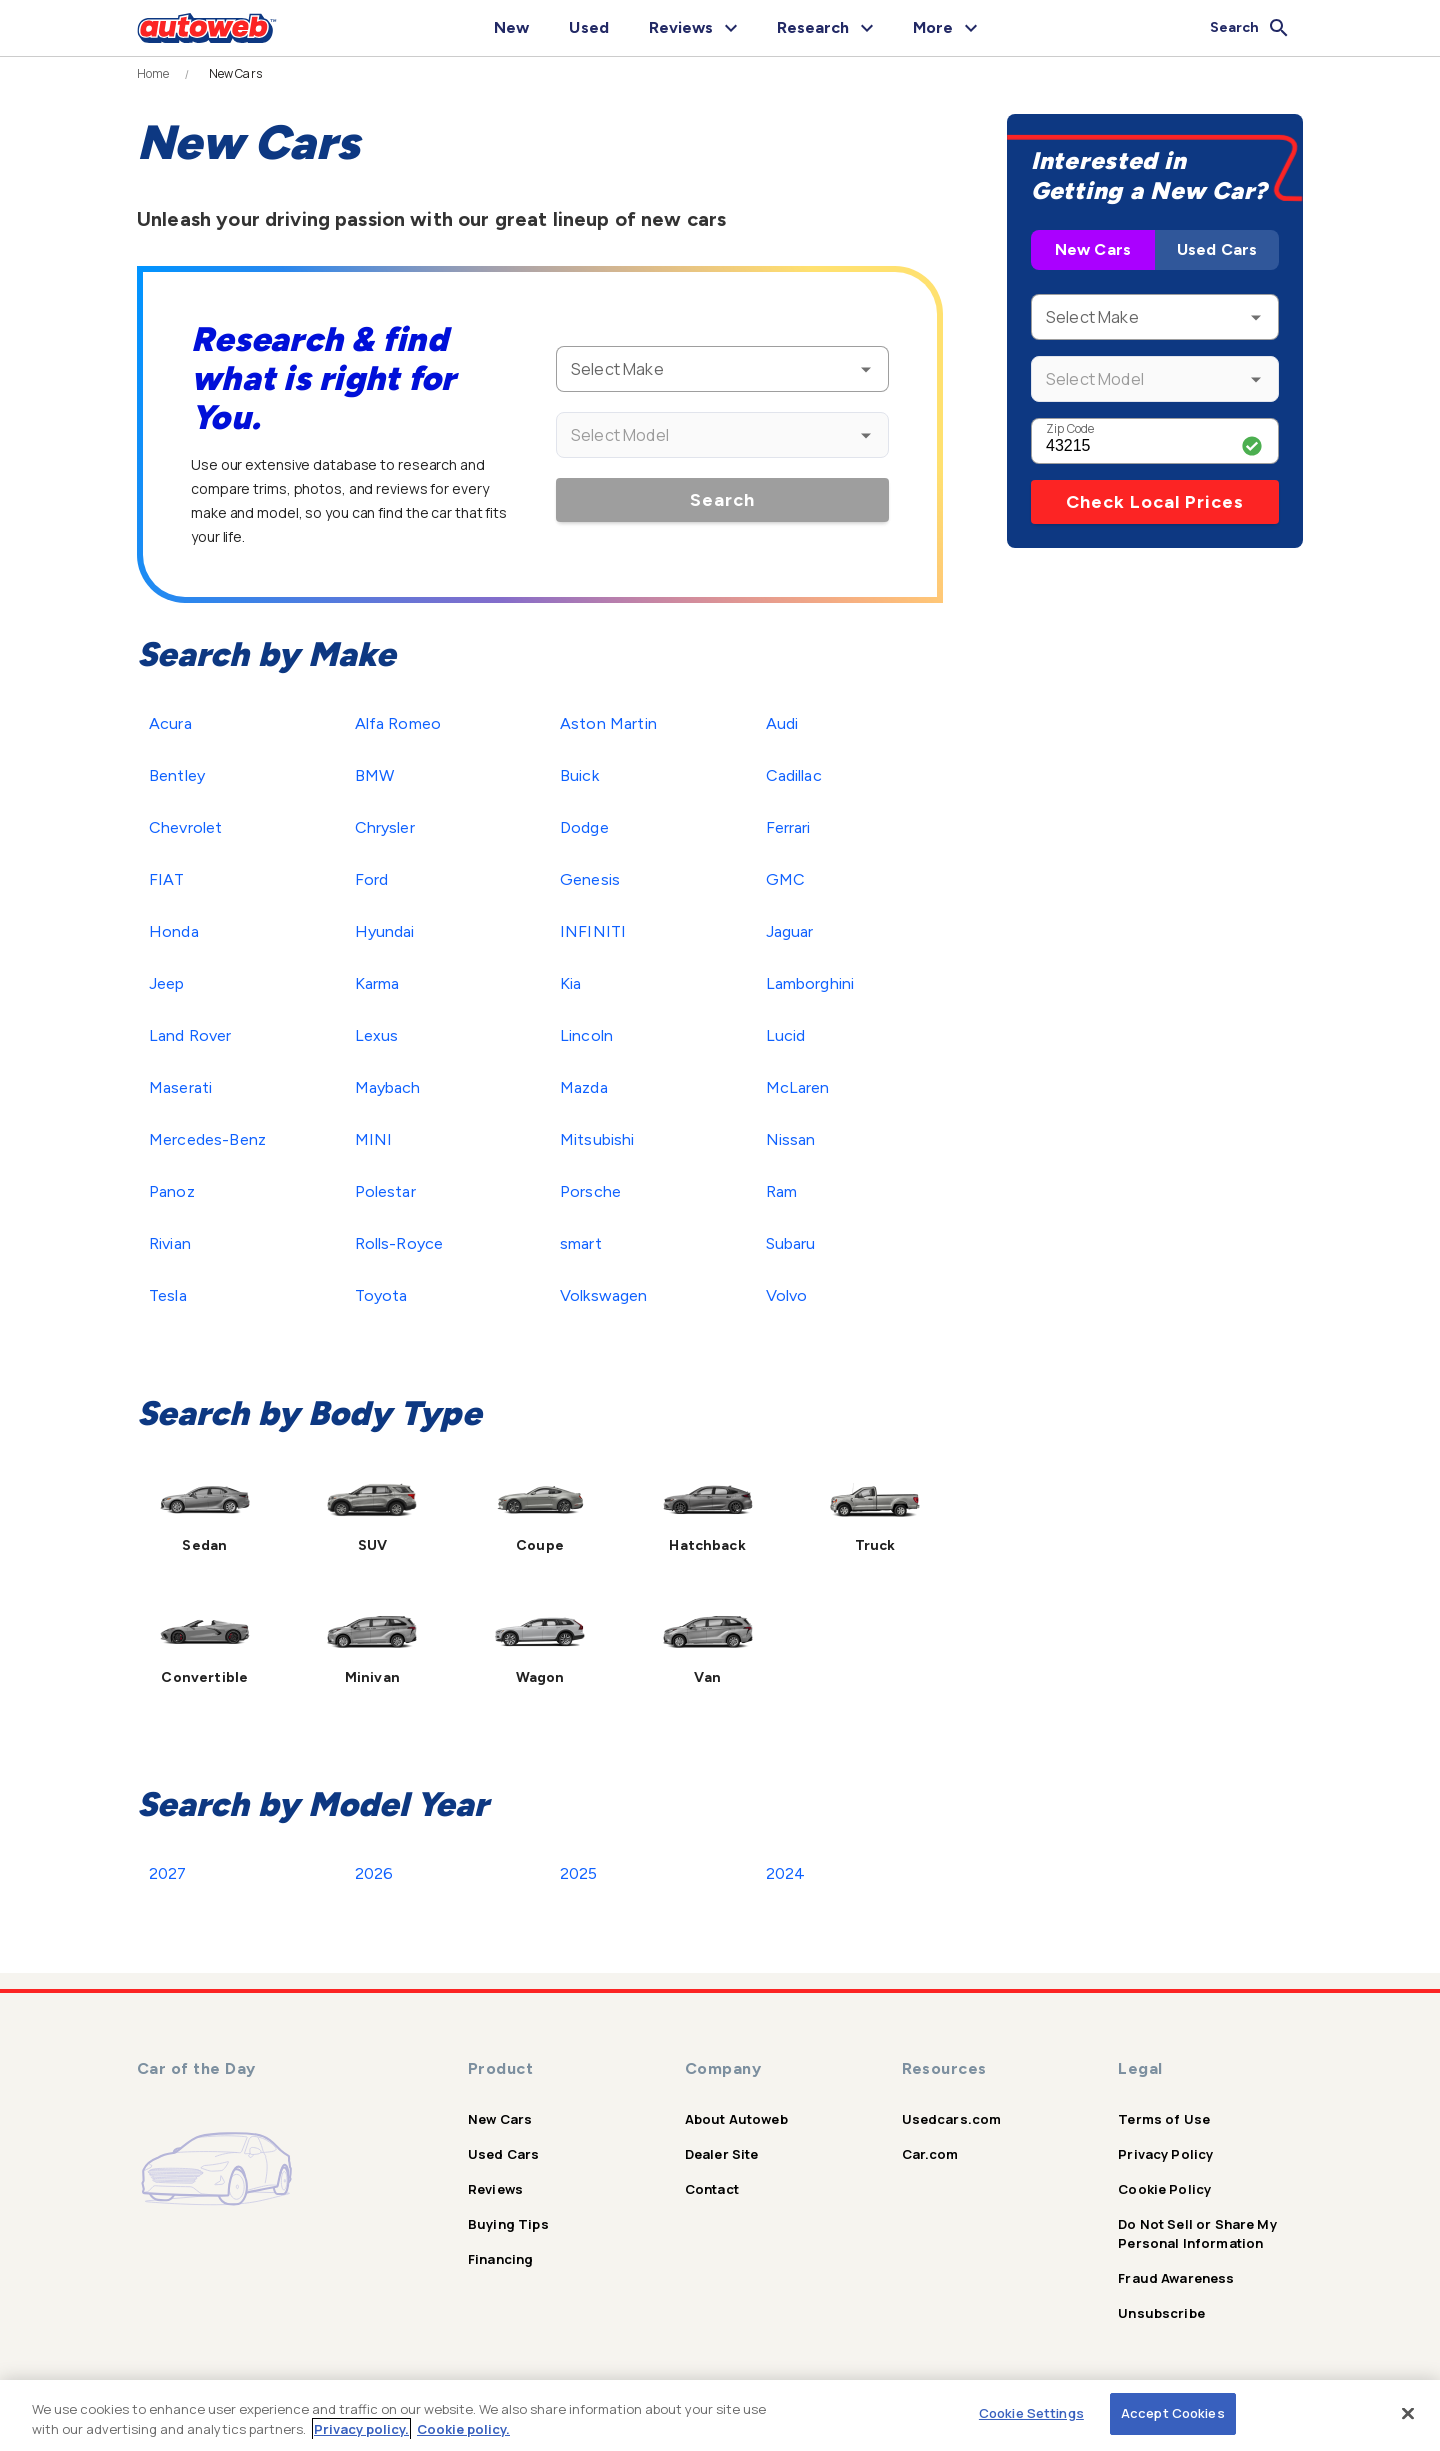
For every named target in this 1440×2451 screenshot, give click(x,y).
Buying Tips (508, 2224)
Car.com (930, 2154)
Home (153, 74)
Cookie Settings (1031, 2413)
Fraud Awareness (1176, 2278)
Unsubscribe (1161, 2313)
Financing (500, 2259)
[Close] (1408, 2413)
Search (722, 500)
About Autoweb (736, 2119)
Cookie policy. (463, 2429)
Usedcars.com (952, 2119)
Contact (712, 2189)
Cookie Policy (1164, 2189)
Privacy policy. (361, 2429)
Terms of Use (1164, 2119)
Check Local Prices (1155, 502)
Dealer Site (722, 2154)
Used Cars (1217, 249)
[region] (720, 2415)
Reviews (495, 2189)
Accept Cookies (1173, 2413)
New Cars (1093, 249)
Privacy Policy (1165, 2154)
